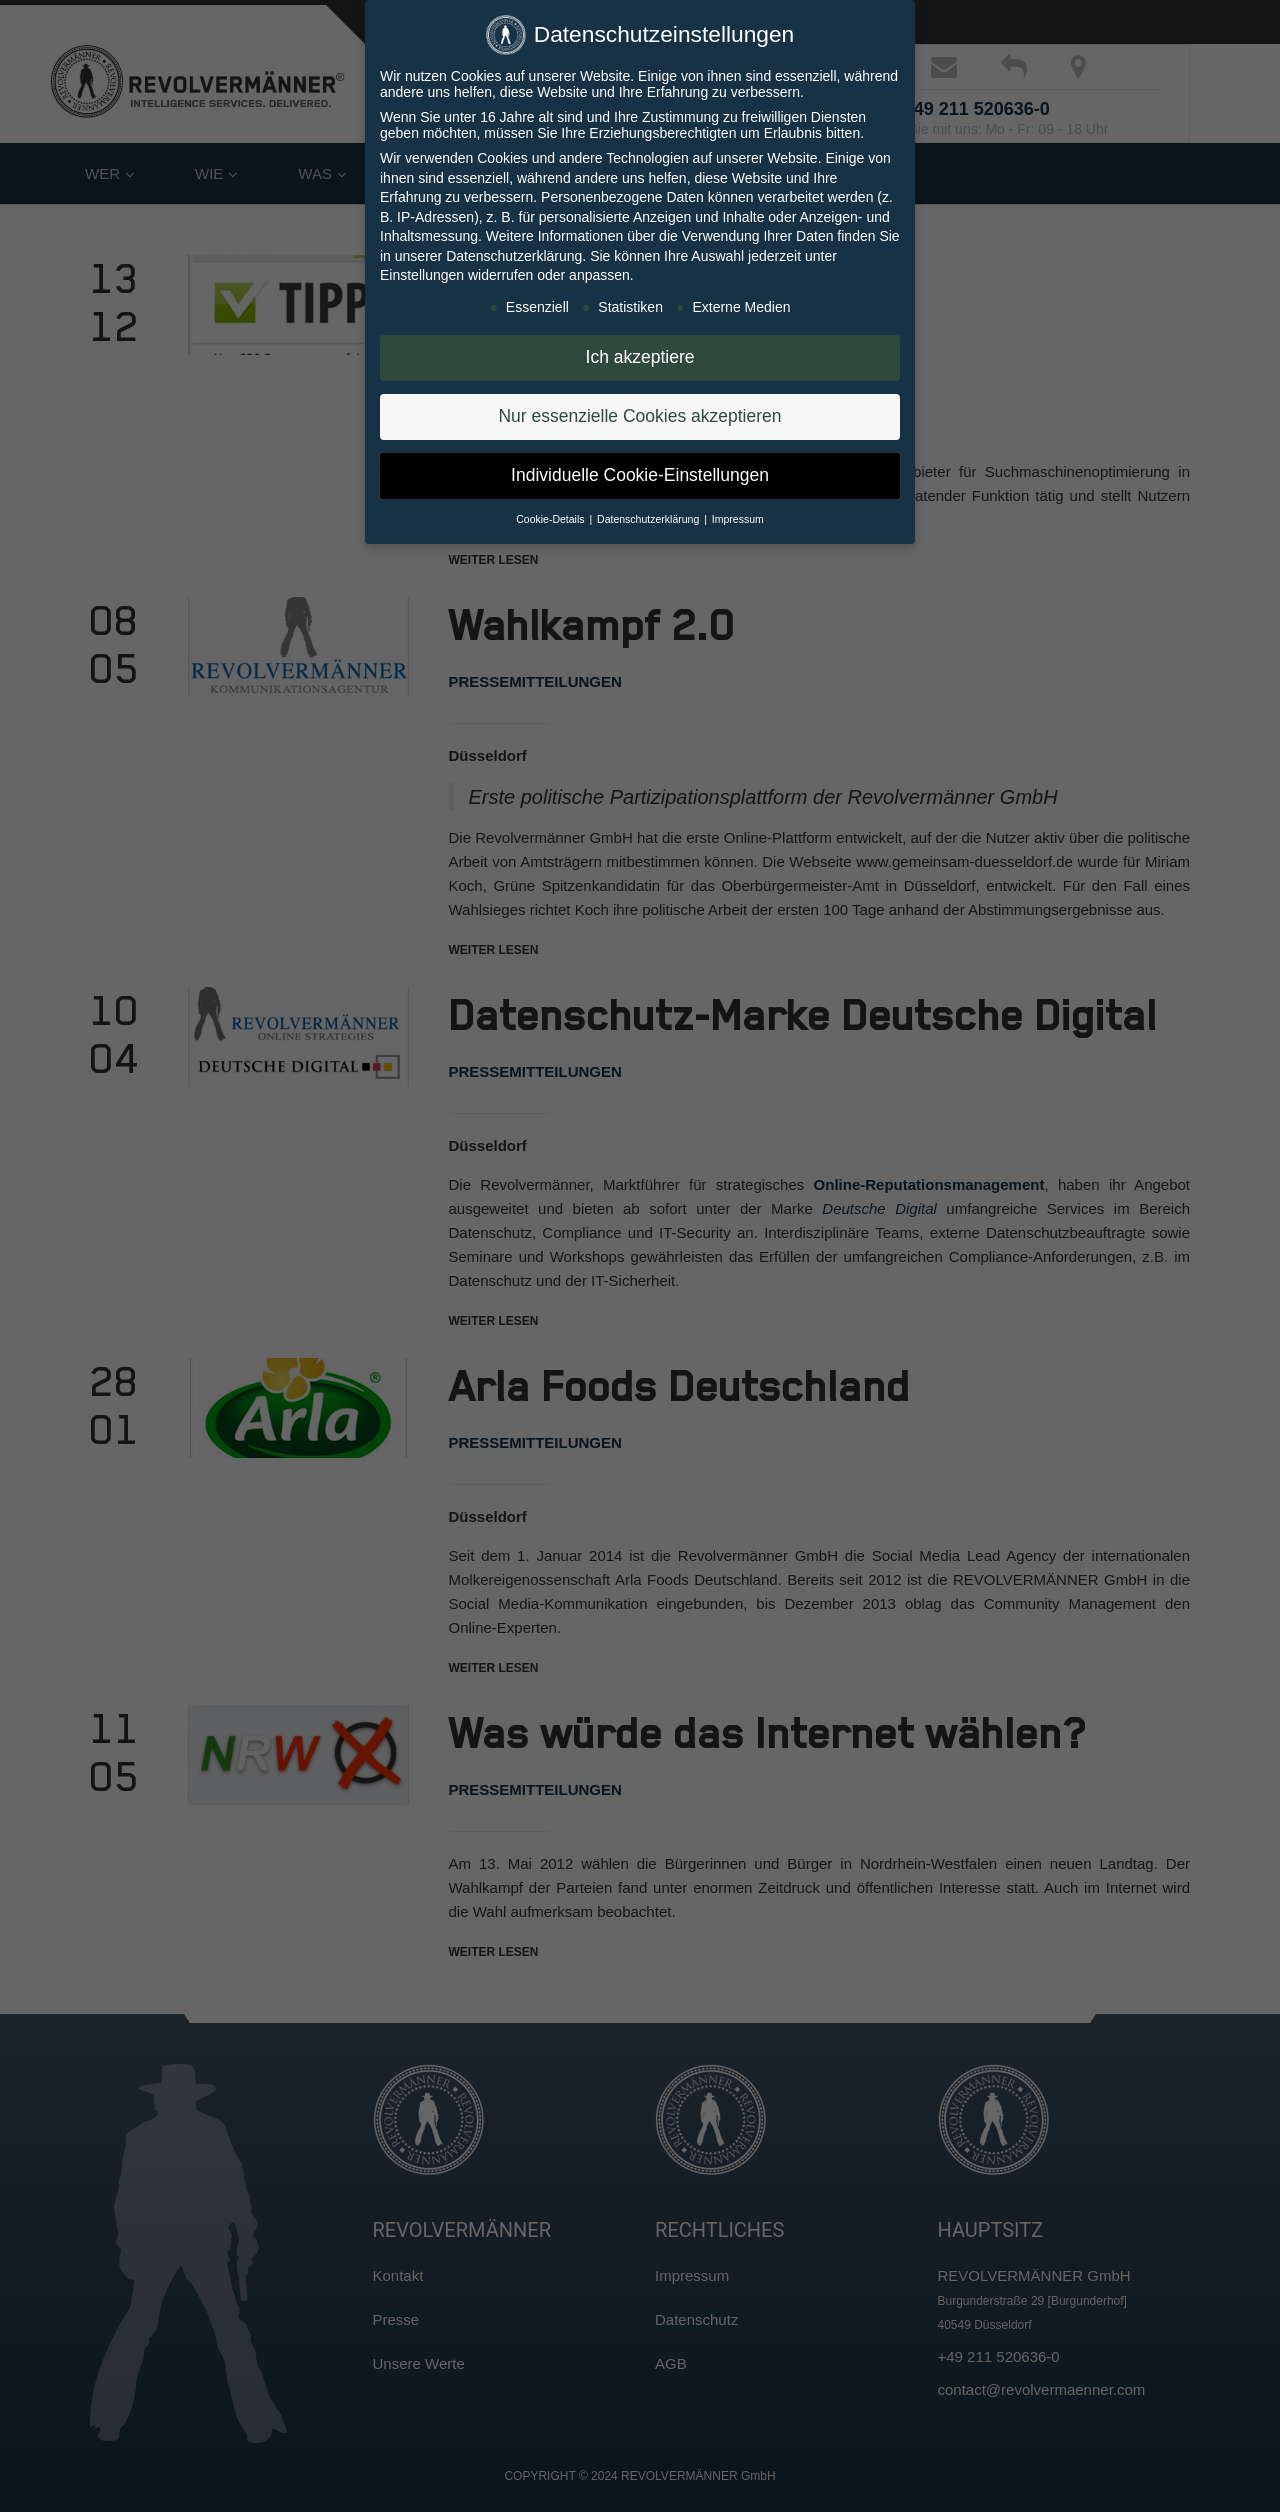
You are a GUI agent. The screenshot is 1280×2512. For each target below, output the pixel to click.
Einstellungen (422, 275)
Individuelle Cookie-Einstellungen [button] (640, 475)
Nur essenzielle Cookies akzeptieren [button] (639, 416)
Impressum (738, 519)
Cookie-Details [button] (551, 519)
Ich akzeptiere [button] (640, 357)
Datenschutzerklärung (514, 256)
